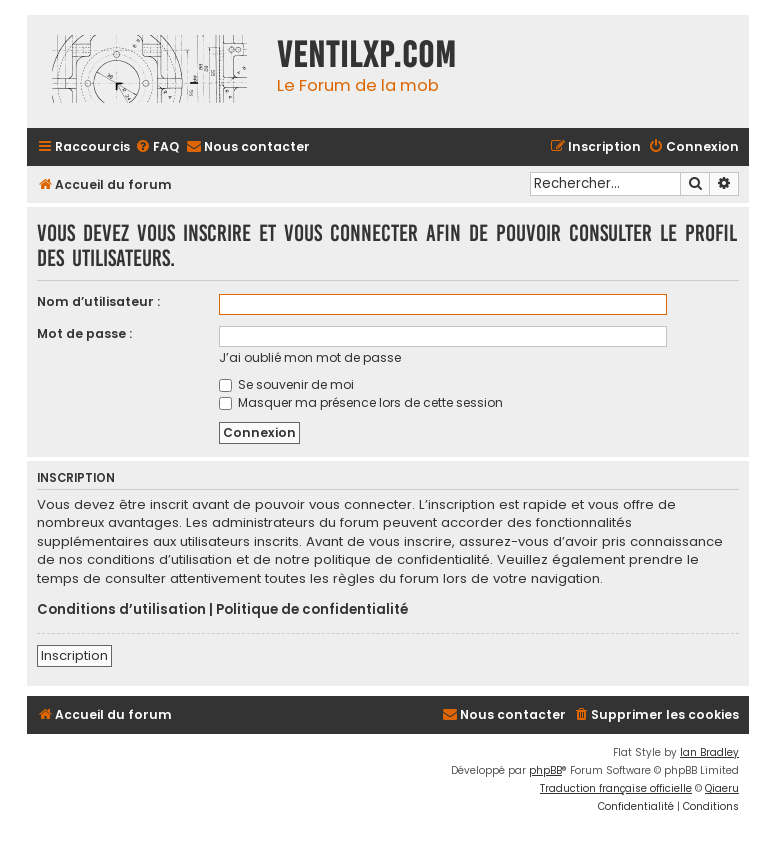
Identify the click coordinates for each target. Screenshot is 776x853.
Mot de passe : (84, 333)
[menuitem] (157, 147)
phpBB (545, 770)
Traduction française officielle (616, 788)
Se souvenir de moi (286, 384)
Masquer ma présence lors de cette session (361, 402)
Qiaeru (722, 788)
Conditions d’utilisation (121, 610)
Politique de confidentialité (312, 610)
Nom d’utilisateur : (98, 301)
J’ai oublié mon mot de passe (310, 357)
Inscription (74, 655)
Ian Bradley (709, 752)
